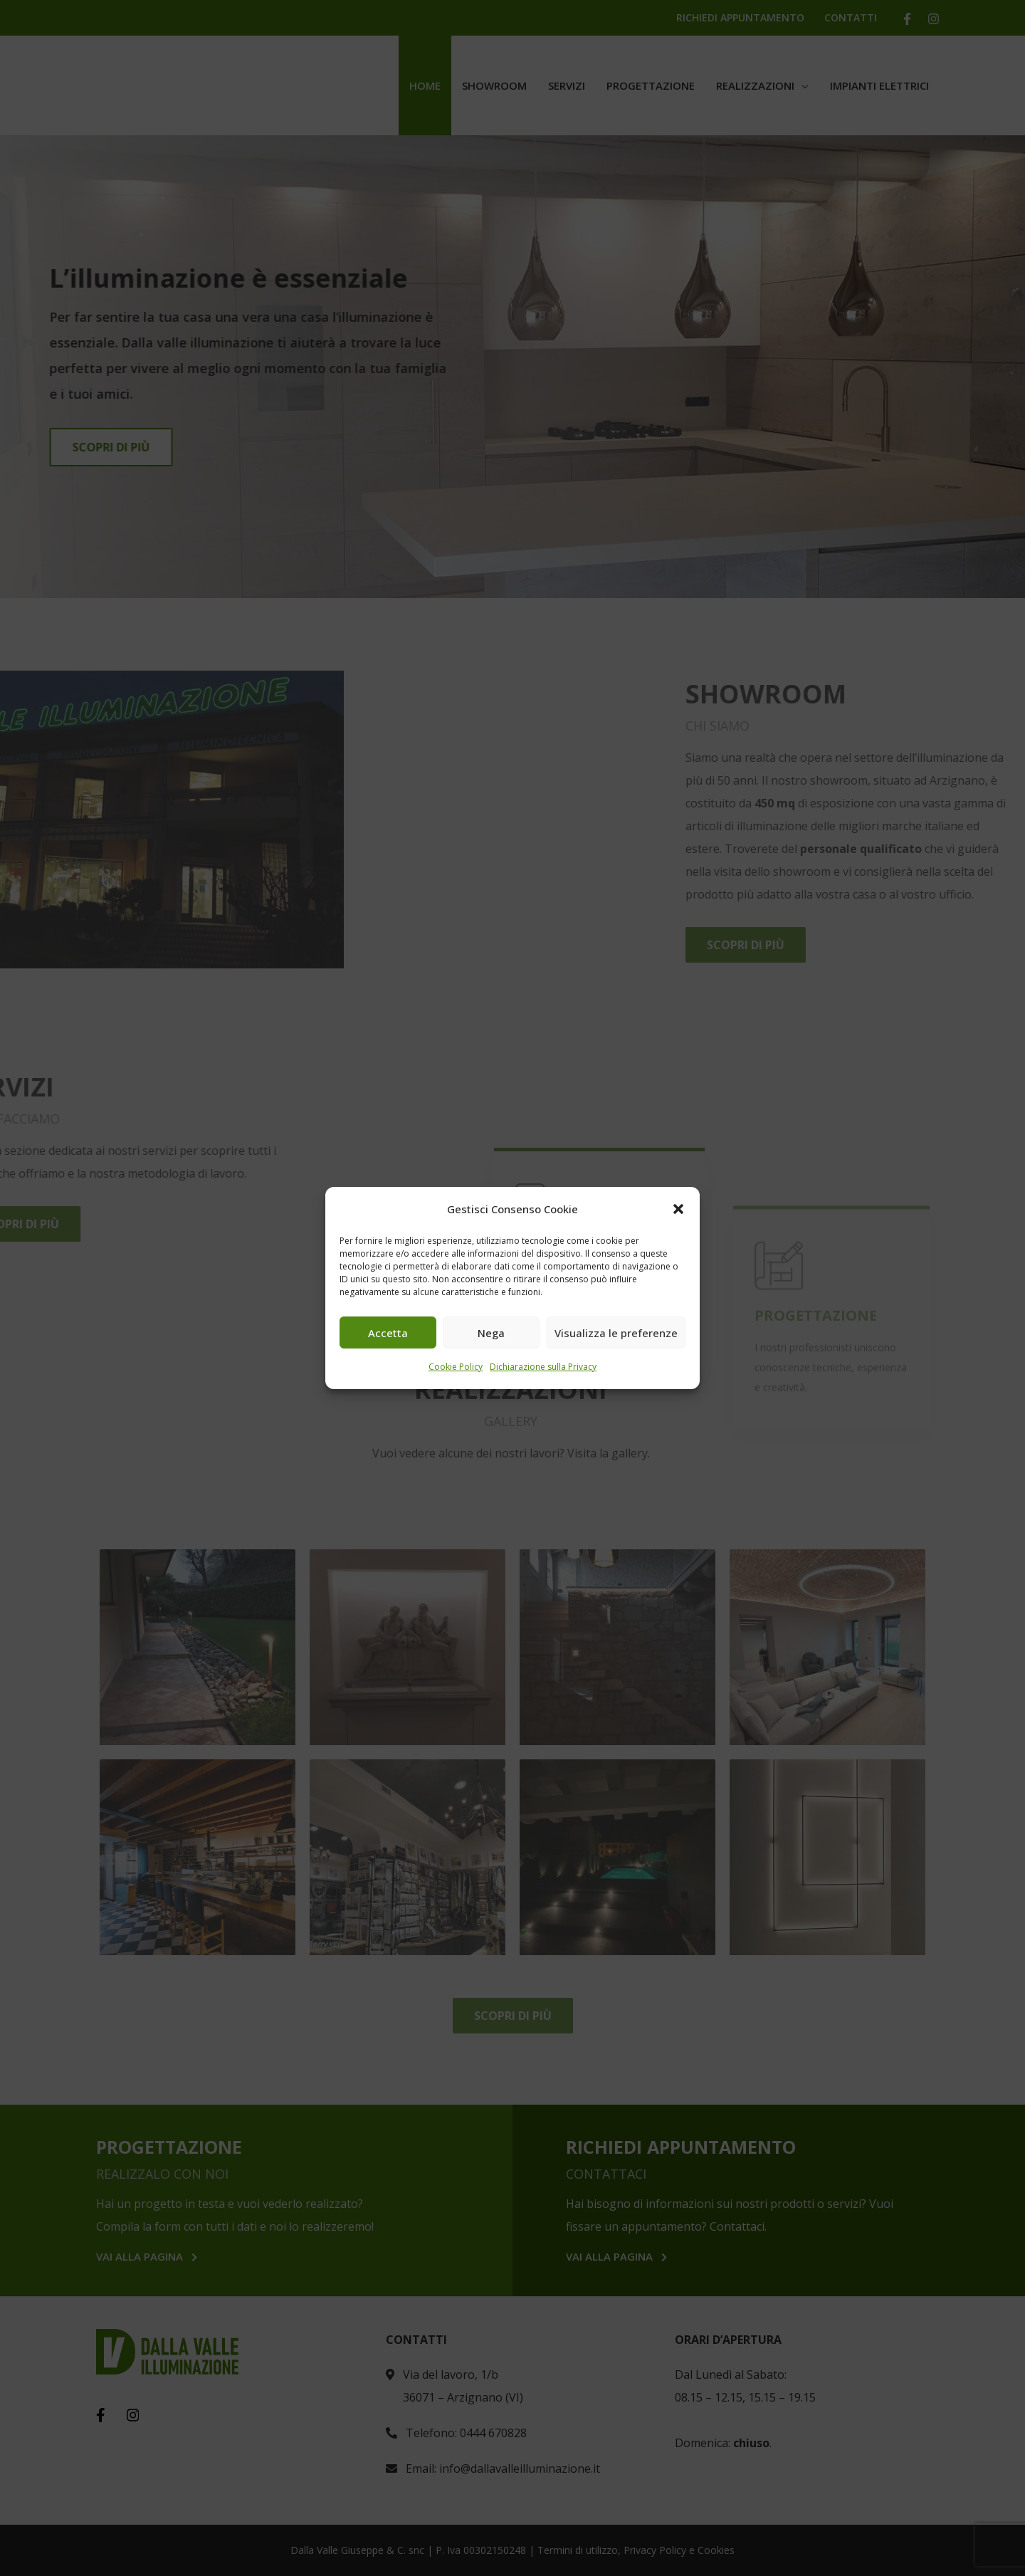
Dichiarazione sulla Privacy (543, 1367)
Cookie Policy (456, 1367)
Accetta (388, 1333)
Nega (491, 1333)
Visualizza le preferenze (616, 1333)
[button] (678, 1209)
